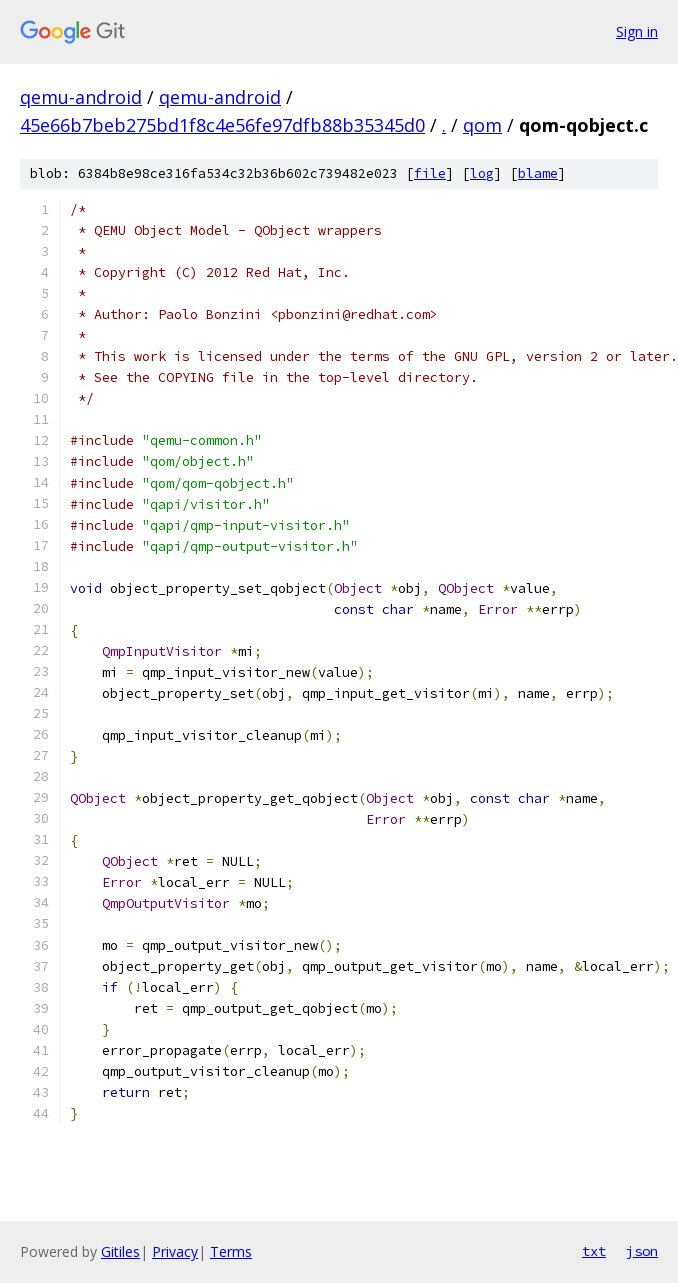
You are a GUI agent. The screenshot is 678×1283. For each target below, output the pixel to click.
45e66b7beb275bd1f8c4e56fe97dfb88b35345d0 (222, 125)
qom (482, 125)
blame (538, 173)
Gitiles (120, 1251)
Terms (231, 1251)
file (430, 173)
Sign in (637, 31)
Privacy (175, 1251)
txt (594, 1251)
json (642, 1251)
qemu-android (81, 97)
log (482, 173)
